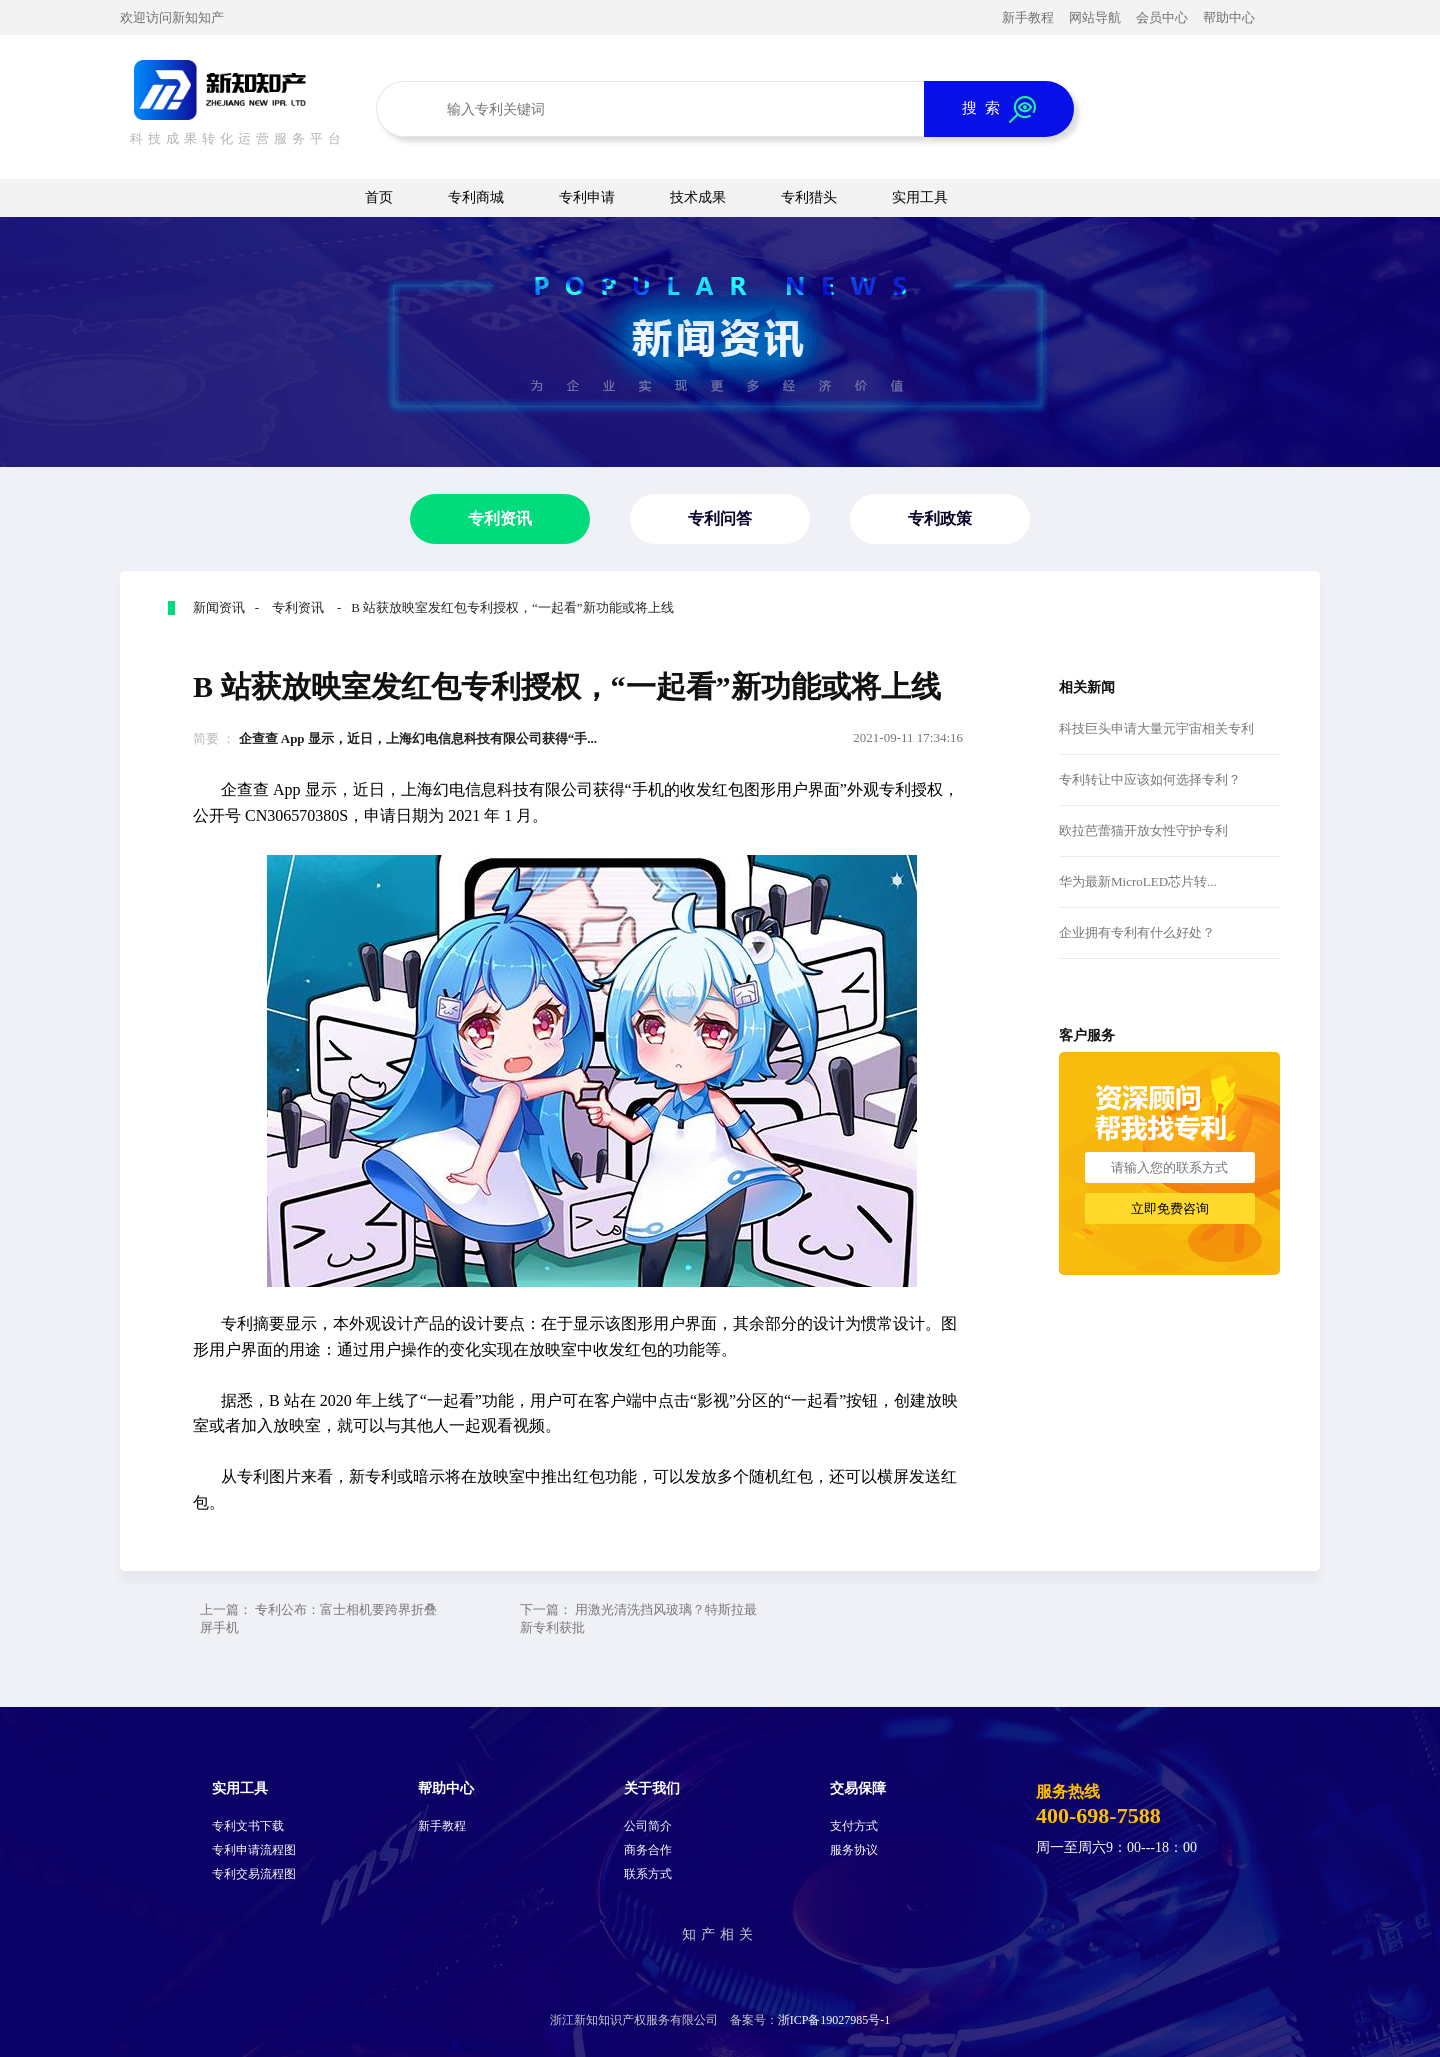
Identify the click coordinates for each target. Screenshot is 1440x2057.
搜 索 (999, 109)
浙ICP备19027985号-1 (834, 2020)
